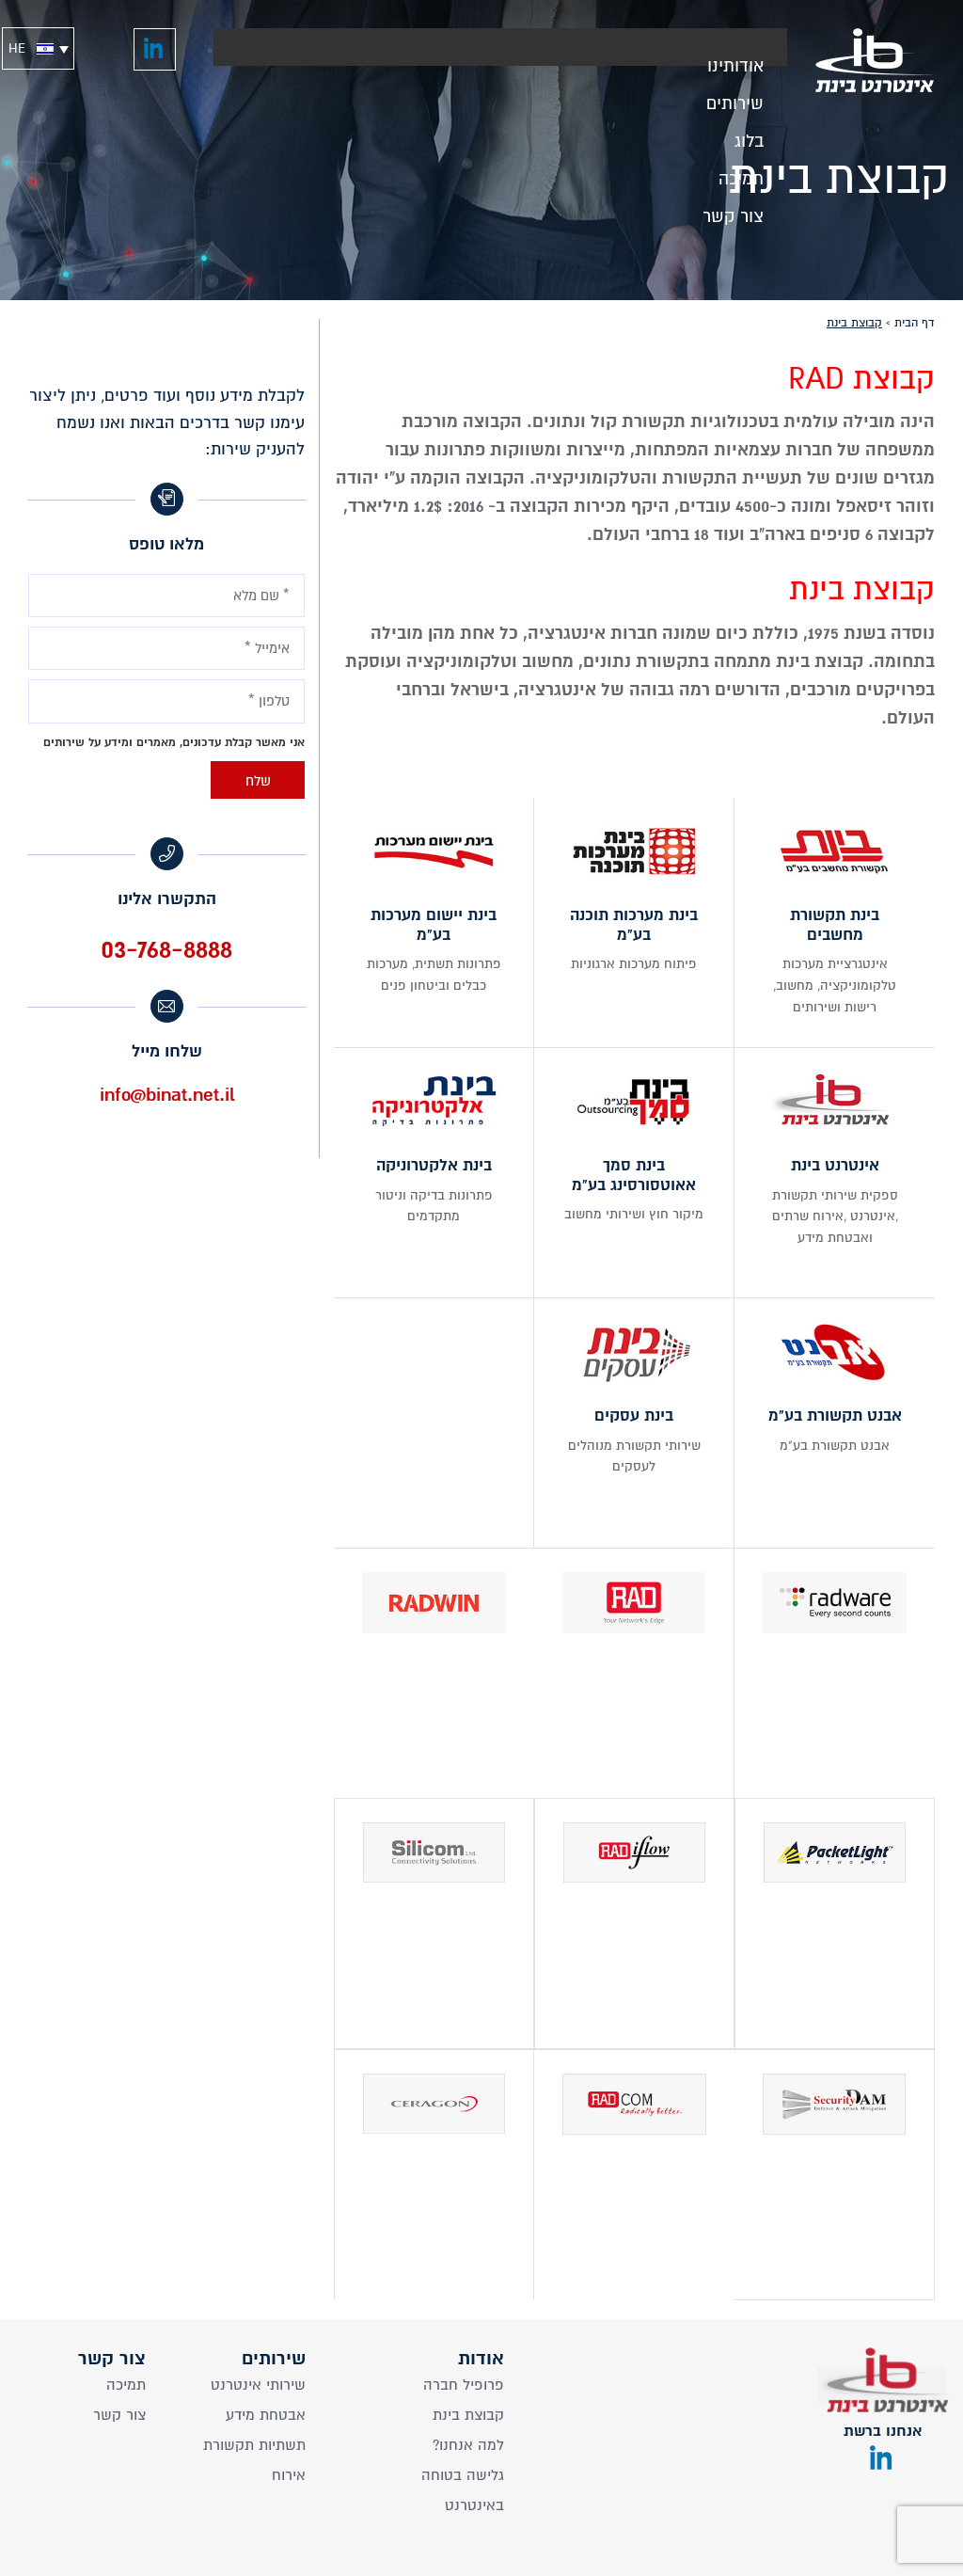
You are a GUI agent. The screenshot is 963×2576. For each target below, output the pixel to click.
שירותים (735, 98)
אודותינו (735, 61)
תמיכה (741, 173)
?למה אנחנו (468, 2445)
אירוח (289, 2475)
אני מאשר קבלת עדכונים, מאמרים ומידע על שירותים (174, 742)
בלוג (749, 136)
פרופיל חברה (463, 2385)
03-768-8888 (166, 949)
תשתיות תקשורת (254, 2445)
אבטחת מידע (266, 2415)
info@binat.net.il (167, 1095)
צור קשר (733, 211)
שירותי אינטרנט (258, 2385)
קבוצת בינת (468, 2415)
